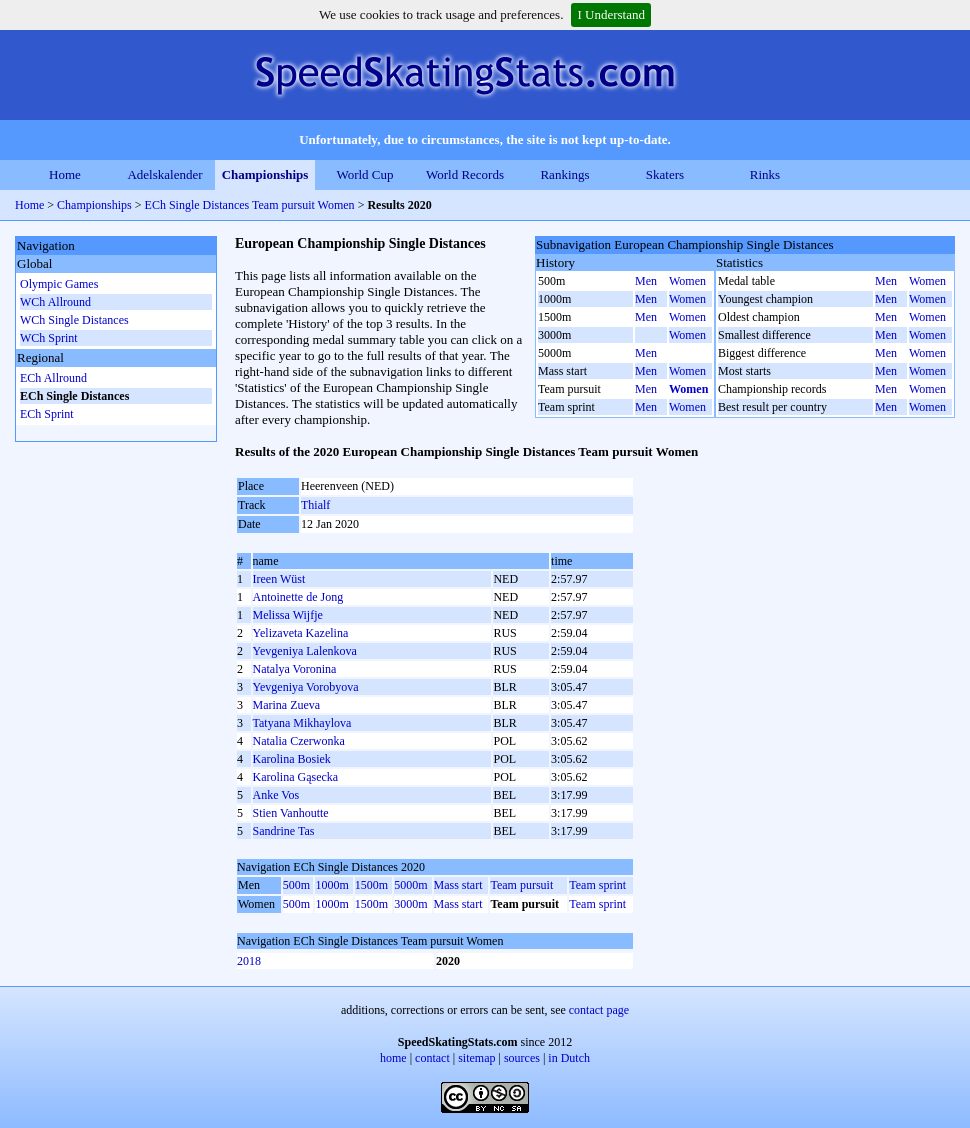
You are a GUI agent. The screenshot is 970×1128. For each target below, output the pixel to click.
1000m (331, 885)
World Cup (364, 174)
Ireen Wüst (279, 579)
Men (646, 281)
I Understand (611, 14)
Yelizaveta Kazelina (301, 633)
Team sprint (597, 885)
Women (687, 281)
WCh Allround (55, 302)
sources (522, 1058)
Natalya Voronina (295, 669)
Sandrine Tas (284, 831)
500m (296, 885)
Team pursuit (521, 885)
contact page (599, 1010)
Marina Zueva (287, 705)
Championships (265, 174)
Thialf (315, 505)
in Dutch (569, 1058)
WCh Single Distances (74, 320)
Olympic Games (59, 284)
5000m (410, 885)
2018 (249, 961)
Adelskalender (164, 174)
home (393, 1058)
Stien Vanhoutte (291, 813)
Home (65, 174)
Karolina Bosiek (292, 759)
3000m (410, 904)
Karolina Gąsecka (296, 777)
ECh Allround (53, 378)
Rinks (765, 174)
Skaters (665, 174)
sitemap (476, 1058)
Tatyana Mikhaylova (302, 723)
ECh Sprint (47, 414)
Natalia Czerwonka (299, 741)
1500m (371, 885)
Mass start (458, 885)
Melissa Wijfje (288, 615)
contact (432, 1058)
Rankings (564, 174)
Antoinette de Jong (298, 597)
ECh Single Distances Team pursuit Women (250, 205)
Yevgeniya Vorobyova (306, 687)
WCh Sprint (49, 338)
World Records (465, 174)
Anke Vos (276, 795)
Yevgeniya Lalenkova (305, 651)
